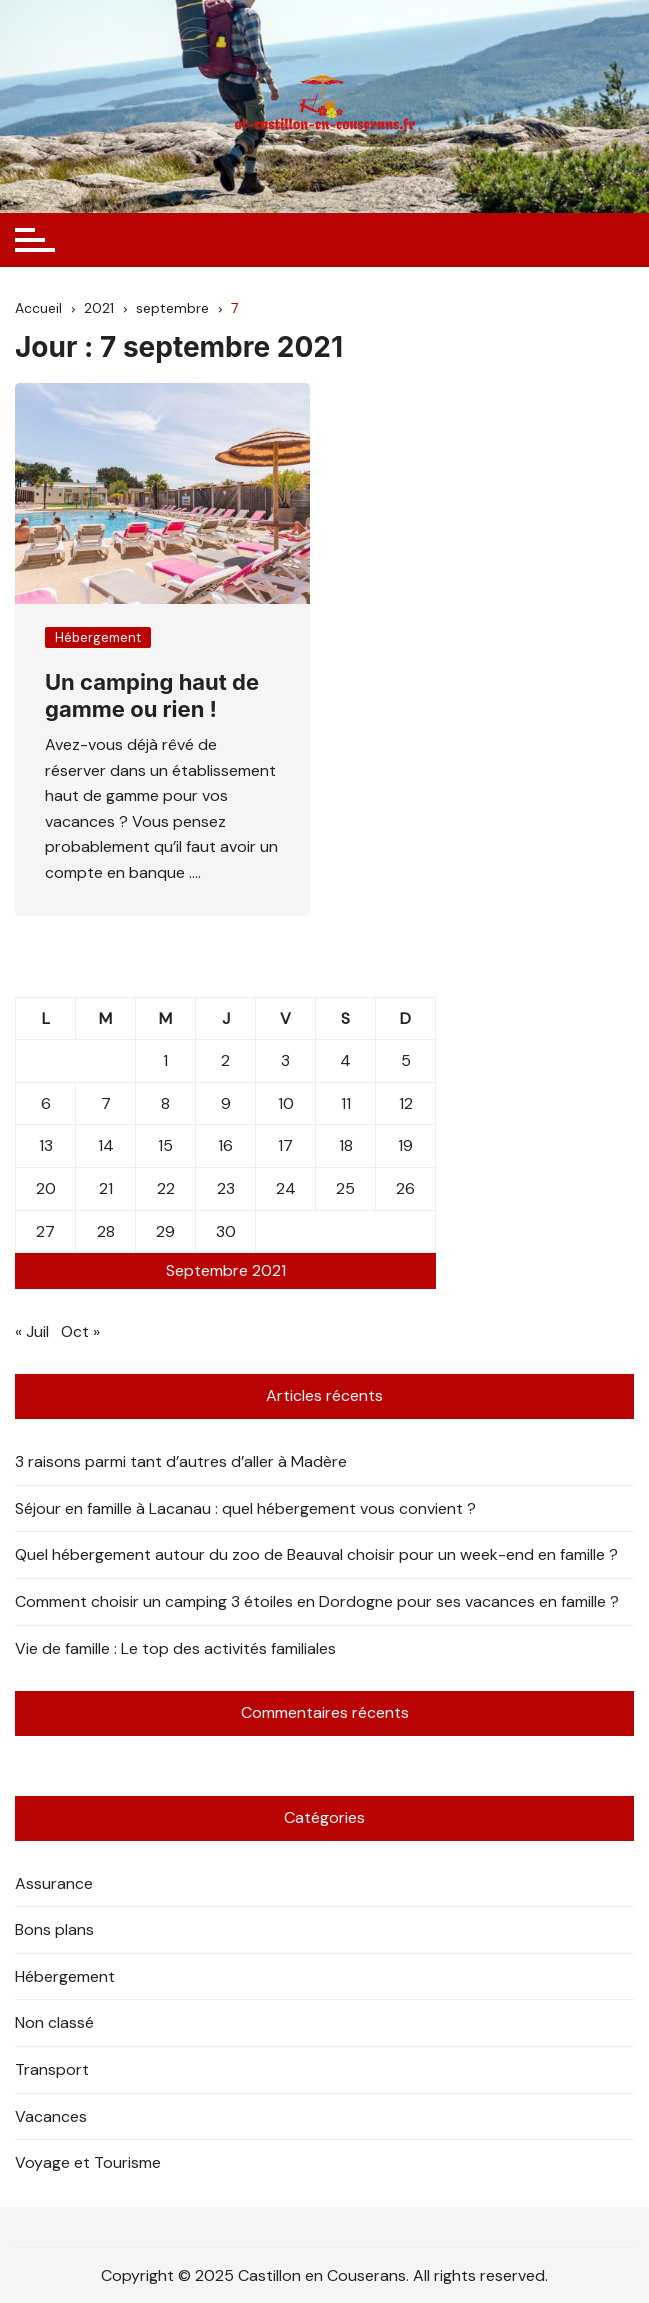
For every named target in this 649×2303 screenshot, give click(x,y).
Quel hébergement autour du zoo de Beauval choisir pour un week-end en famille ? (316, 1554)
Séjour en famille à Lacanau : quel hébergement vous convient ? (245, 1508)
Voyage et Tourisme (88, 2162)
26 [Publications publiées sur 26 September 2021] (405, 1188)
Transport (52, 2069)
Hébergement (98, 637)
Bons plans (54, 1929)
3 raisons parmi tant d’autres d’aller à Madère (181, 1461)
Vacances (51, 2116)
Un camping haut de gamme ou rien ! (152, 695)
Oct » (80, 1331)
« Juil (32, 1331)
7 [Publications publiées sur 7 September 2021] (106, 1103)
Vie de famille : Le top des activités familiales (175, 1648)
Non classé (54, 2022)
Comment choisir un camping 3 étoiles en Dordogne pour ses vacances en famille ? (317, 1601)
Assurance (54, 1883)
